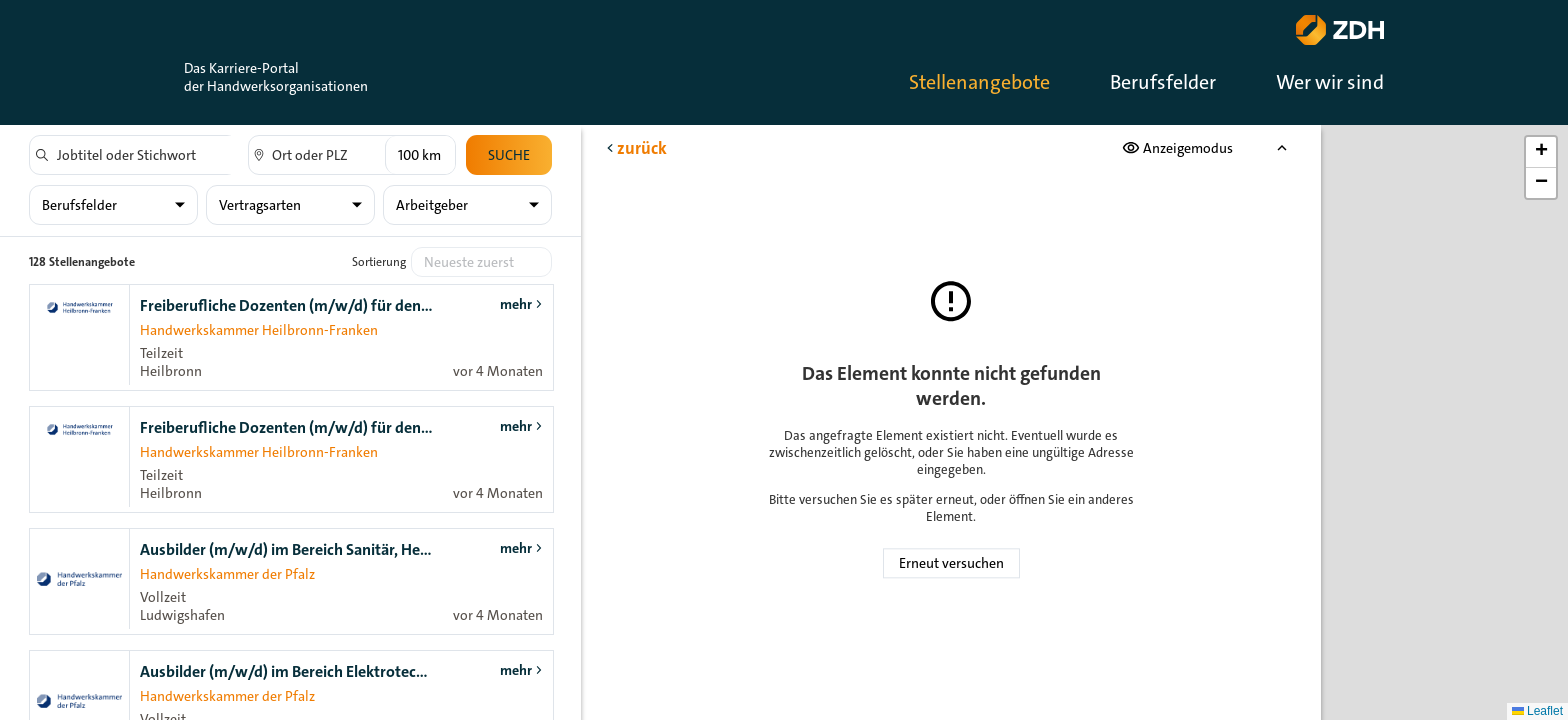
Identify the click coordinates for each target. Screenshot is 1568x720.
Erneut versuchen (951, 563)
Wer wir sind (1330, 82)
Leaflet (1537, 711)
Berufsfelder (1163, 82)
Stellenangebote (979, 82)
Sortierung (379, 262)
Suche (509, 155)
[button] (1541, 152)
